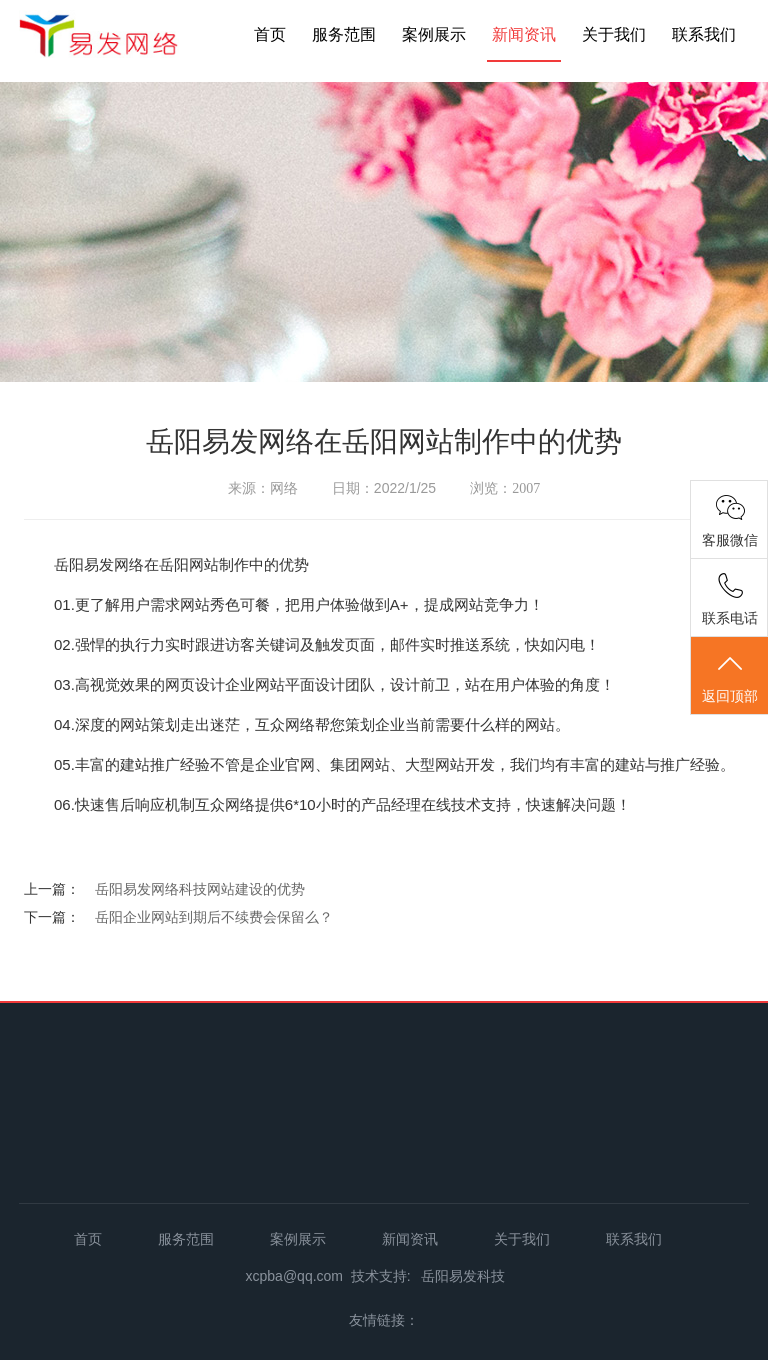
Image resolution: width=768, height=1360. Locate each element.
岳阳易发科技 (463, 1276)
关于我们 (614, 34)
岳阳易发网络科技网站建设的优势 (200, 889)
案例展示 (434, 34)
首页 (270, 34)
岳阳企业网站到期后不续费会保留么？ (214, 917)
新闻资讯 (524, 34)
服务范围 (344, 34)
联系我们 (704, 34)
